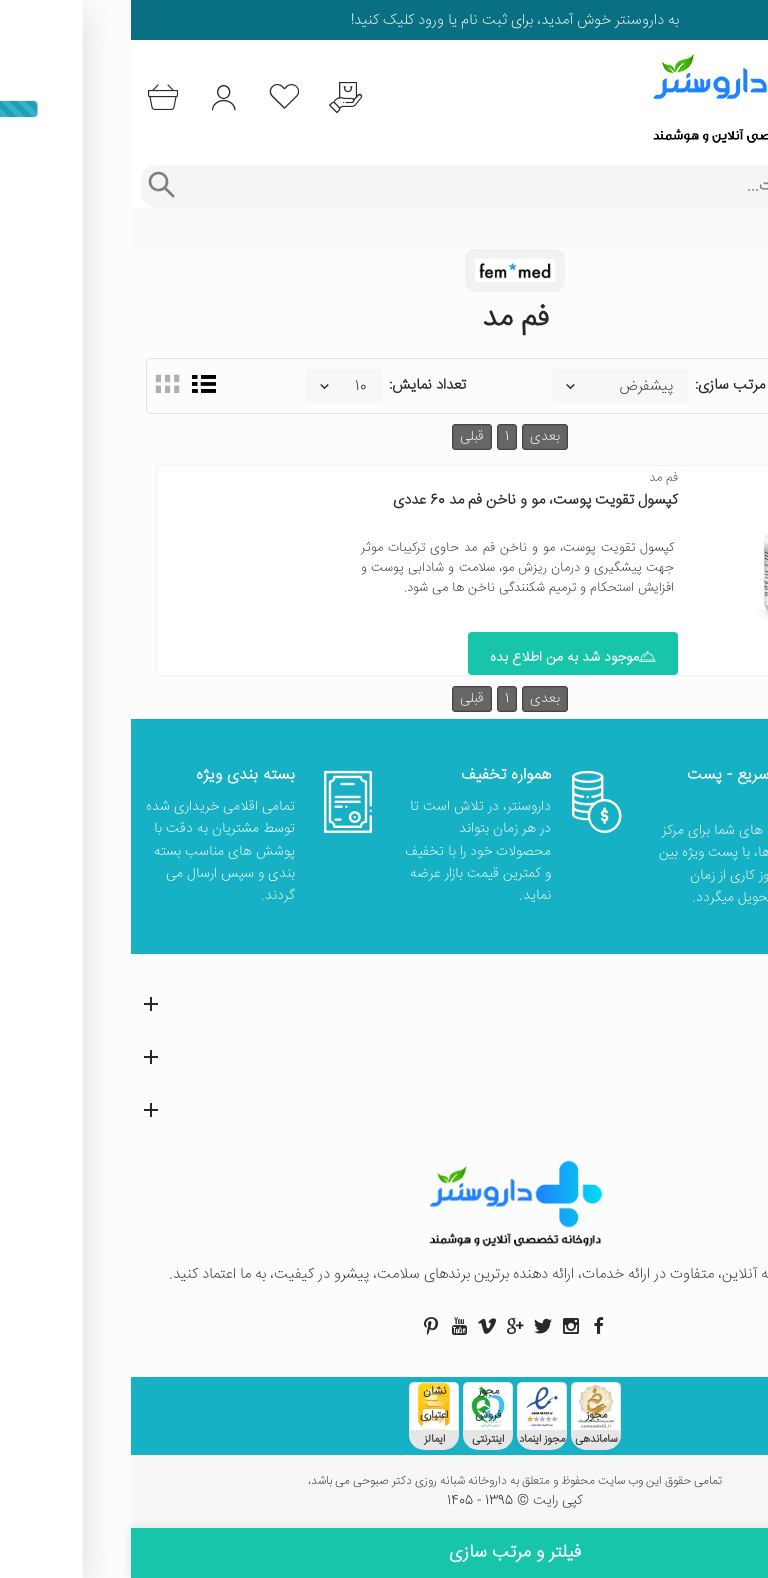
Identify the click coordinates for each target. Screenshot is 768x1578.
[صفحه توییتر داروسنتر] (412, 1326)
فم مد (532, 478)
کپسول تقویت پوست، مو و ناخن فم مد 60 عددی (404, 500)
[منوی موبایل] (740, 98)
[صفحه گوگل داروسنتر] (384, 1326)
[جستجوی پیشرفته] (29, 186)
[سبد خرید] (31, 97)
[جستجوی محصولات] (403, 186)
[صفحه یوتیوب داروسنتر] (328, 1326)
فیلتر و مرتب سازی (384, 1553)
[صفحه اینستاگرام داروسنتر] (440, 1326)
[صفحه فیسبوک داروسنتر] (468, 1326)
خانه (741, 228)
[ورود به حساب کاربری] (92, 97)
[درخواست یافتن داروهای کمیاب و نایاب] (214, 97)
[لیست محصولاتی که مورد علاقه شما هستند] (153, 97)
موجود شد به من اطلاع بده (442, 658)
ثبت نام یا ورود (329, 20)
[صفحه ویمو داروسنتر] (356, 1326)
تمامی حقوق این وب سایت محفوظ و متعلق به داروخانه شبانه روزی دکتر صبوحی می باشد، (384, 1482)
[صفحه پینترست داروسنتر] (300, 1326)
